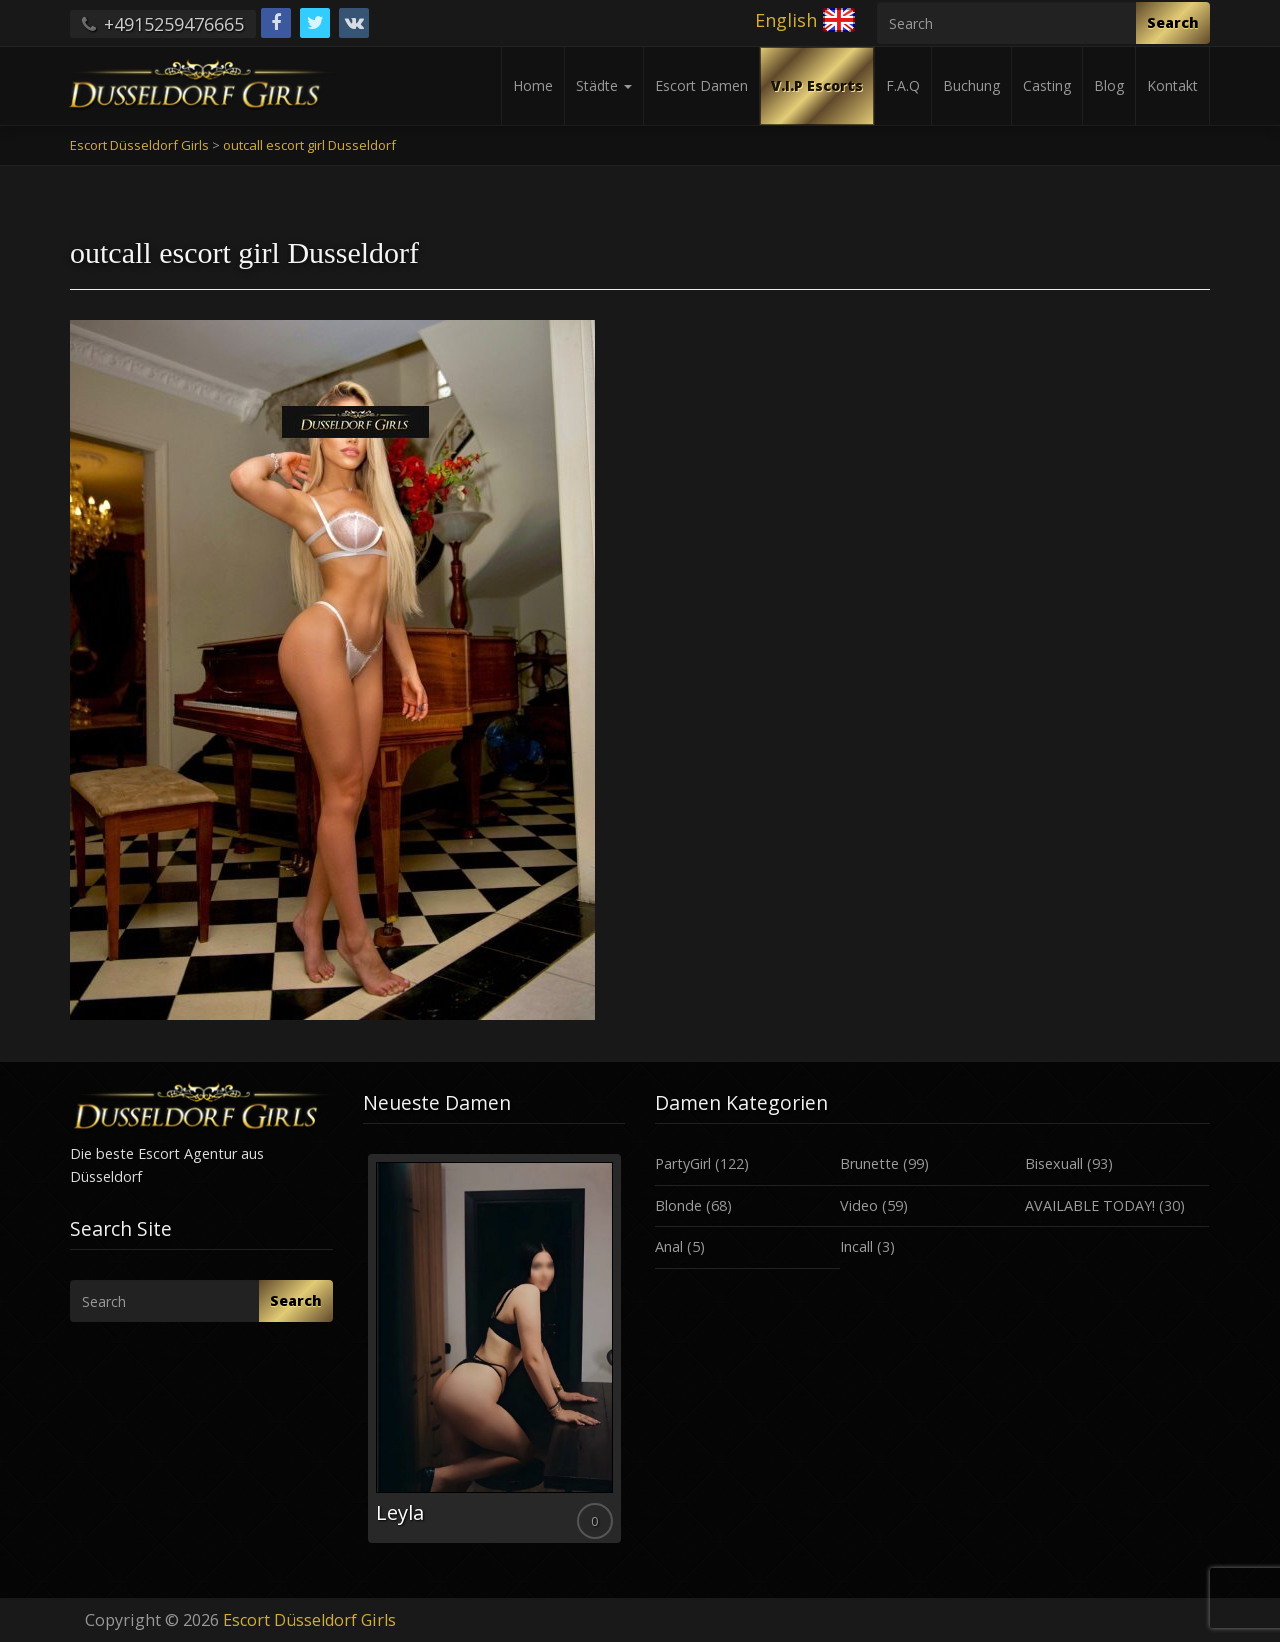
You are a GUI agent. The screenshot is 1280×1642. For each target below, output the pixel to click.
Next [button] (625, 1356)
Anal (669, 1246)
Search (1173, 22)
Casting (1047, 85)
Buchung (971, 85)
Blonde (678, 1205)
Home (533, 85)
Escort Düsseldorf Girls (309, 1620)
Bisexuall (1054, 1163)
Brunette (869, 1163)
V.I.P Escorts (817, 85)
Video (859, 1205)
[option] (494, 1348)
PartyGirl (683, 1163)
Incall (856, 1246)
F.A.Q (903, 85)
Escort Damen (701, 85)
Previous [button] (363, 1356)
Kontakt (1172, 85)
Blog (1109, 85)
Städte (604, 85)
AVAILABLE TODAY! (1090, 1205)
